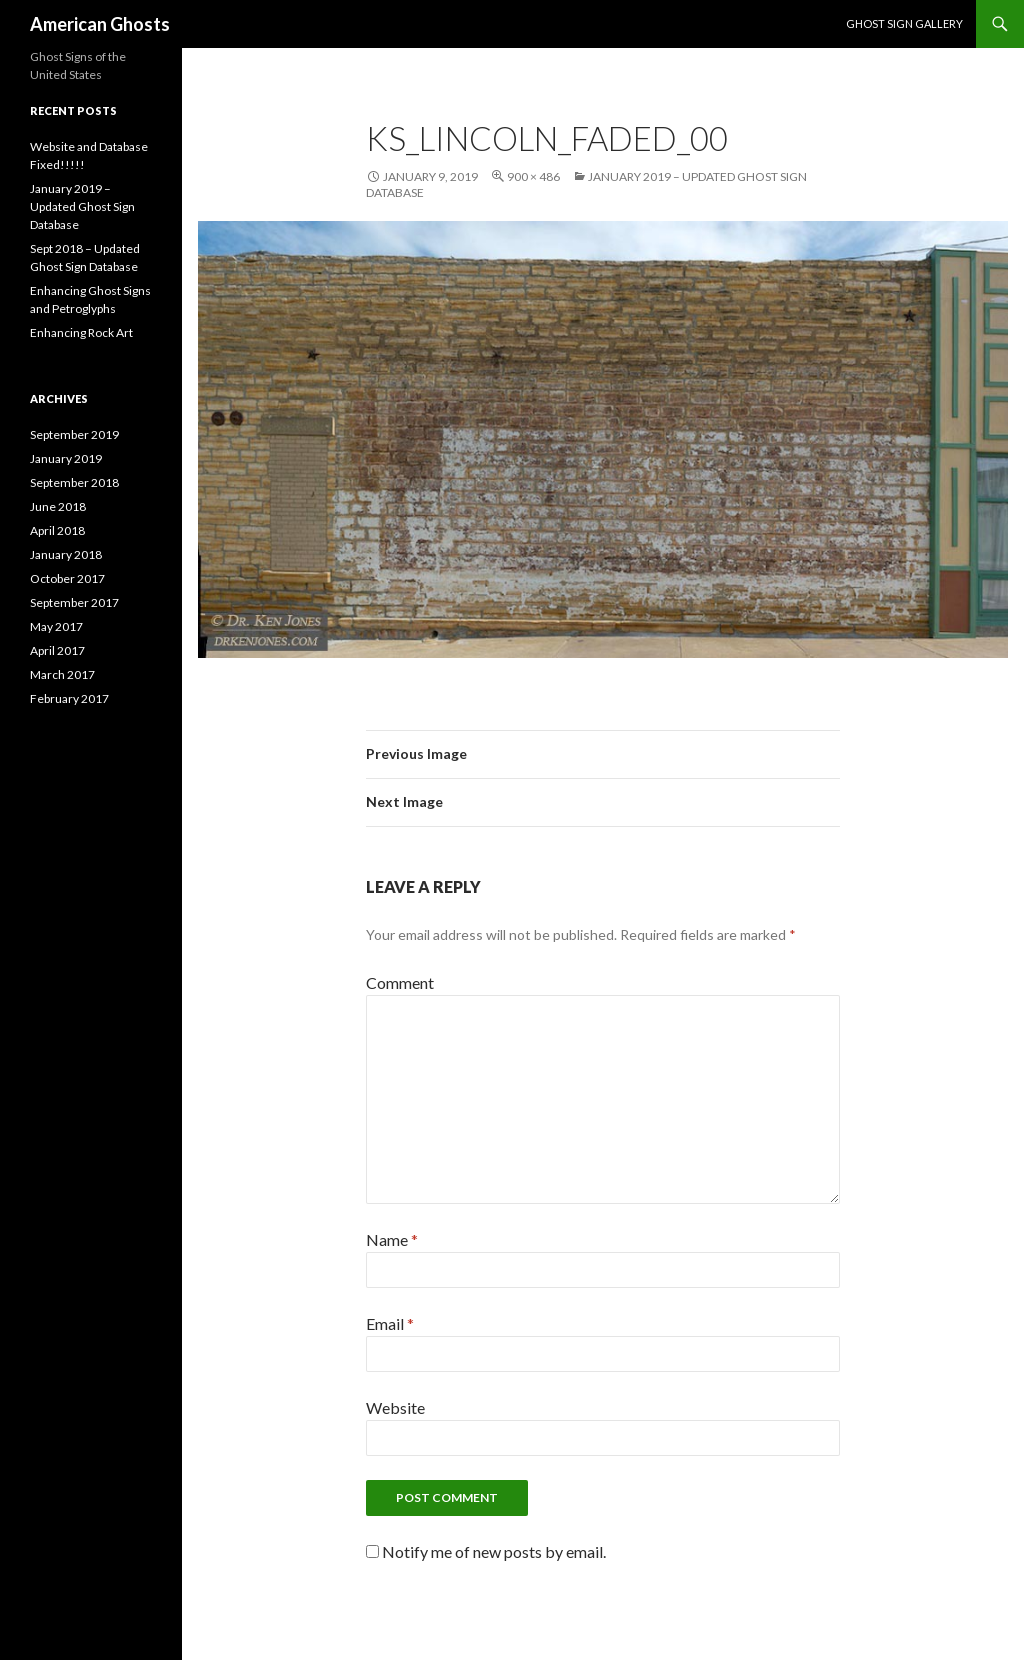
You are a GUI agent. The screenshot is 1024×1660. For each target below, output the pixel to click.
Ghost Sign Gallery (904, 23)
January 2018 (66, 554)
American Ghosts (100, 24)
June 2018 (58, 506)
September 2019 (74, 434)
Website (395, 1407)
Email (390, 1323)
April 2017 (57, 650)
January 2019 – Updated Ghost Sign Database (82, 206)
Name (392, 1239)
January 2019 (66, 458)
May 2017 (56, 626)
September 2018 (74, 482)
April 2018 (57, 530)
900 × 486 (533, 176)
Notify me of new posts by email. (494, 1551)
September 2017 (74, 602)
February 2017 (69, 698)
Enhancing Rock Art (81, 332)
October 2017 (67, 578)
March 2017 (62, 674)
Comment (400, 982)
